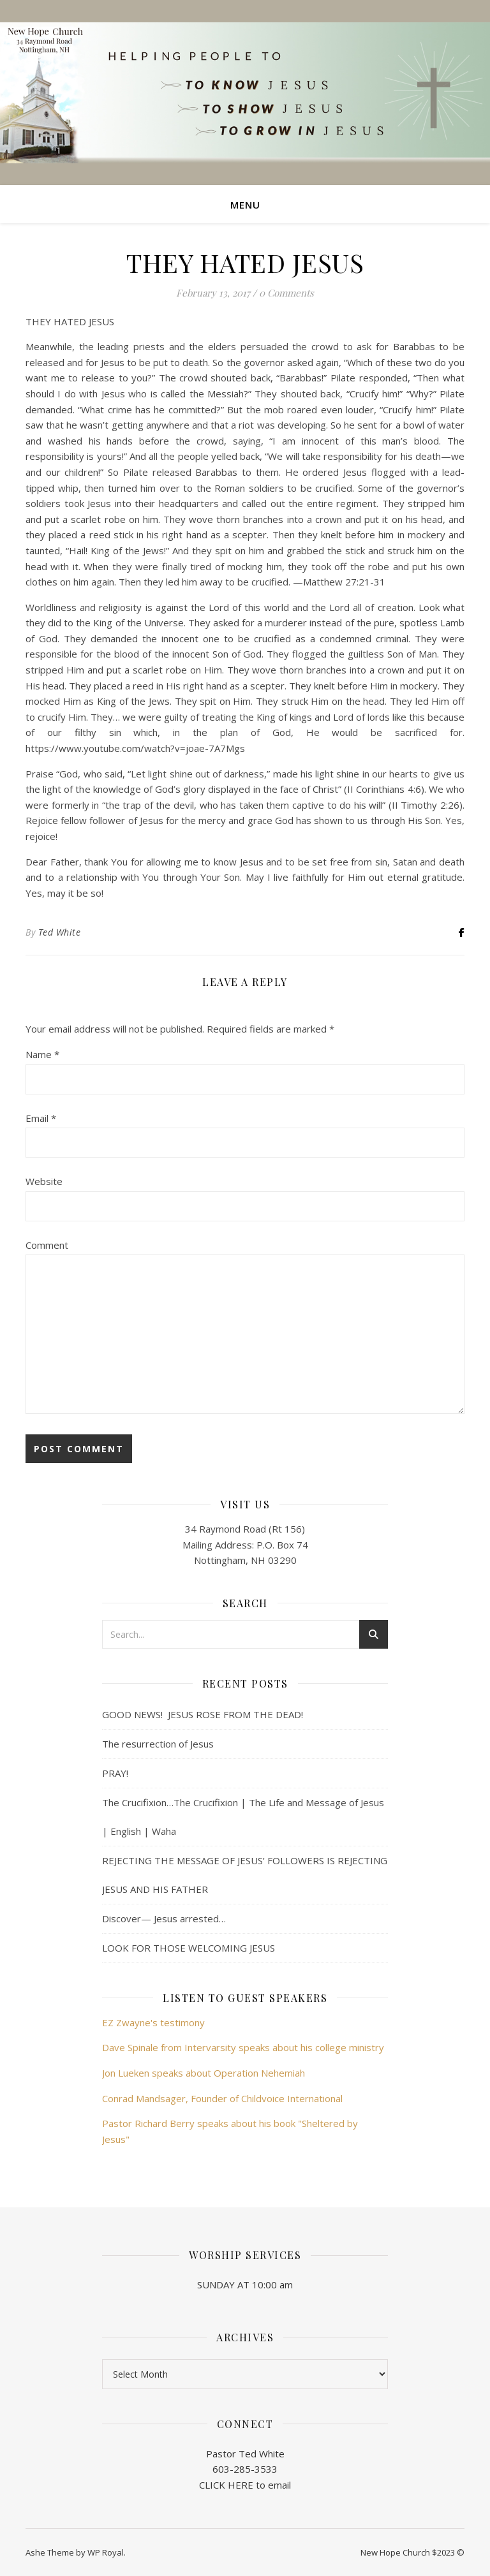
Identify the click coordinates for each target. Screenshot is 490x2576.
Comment (47, 1245)
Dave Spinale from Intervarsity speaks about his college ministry (243, 2047)
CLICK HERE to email (245, 2484)
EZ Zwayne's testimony (153, 2022)
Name (42, 1054)
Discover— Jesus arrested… (164, 1918)
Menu (245, 204)
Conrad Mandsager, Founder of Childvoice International (222, 2098)
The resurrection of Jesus (158, 1743)
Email (41, 1118)
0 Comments (286, 292)
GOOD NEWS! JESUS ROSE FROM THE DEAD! (202, 1714)
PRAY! (115, 1773)
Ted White (59, 932)
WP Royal (105, 2552)
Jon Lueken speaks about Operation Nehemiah (203, 2072)
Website (44, 1181)
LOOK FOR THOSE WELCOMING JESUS (188, 1947)
